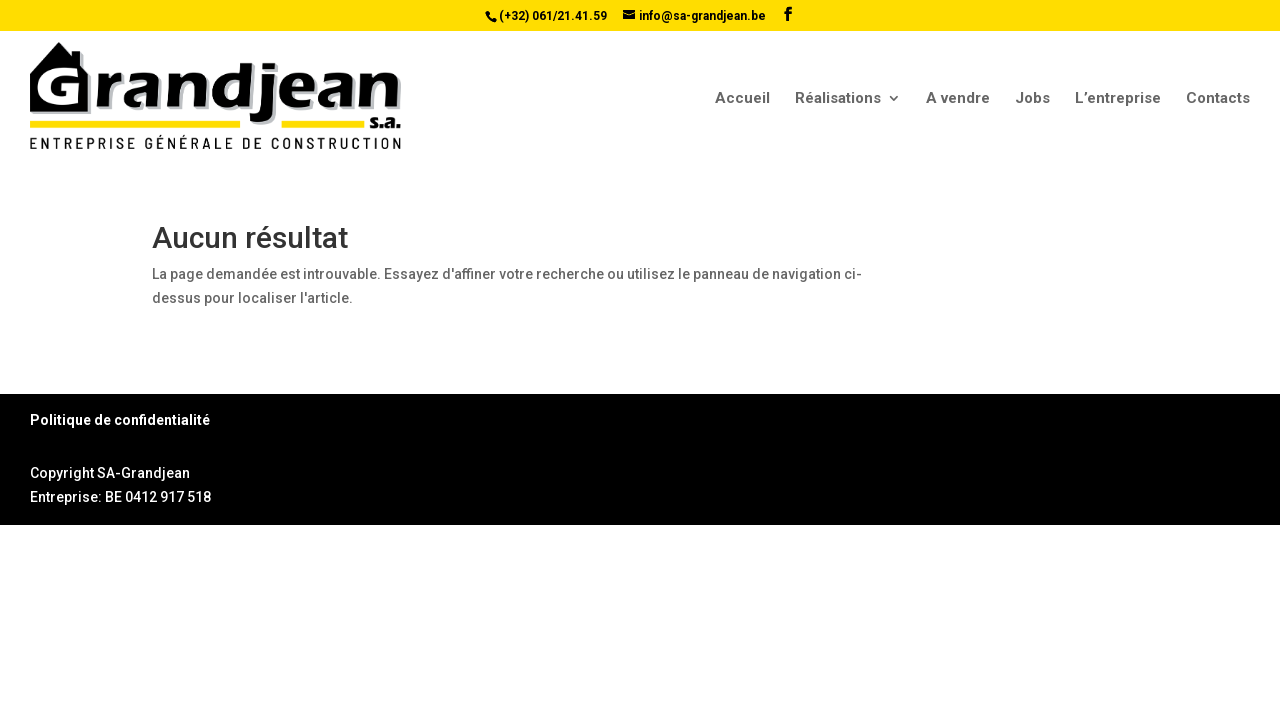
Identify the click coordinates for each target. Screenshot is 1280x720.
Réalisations (838, 99)
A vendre (958, 99)
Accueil (742, 99)
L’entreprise (1118, 99)
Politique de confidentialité (120, 420)
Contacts (1218, 99)
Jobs (1032, 99)
